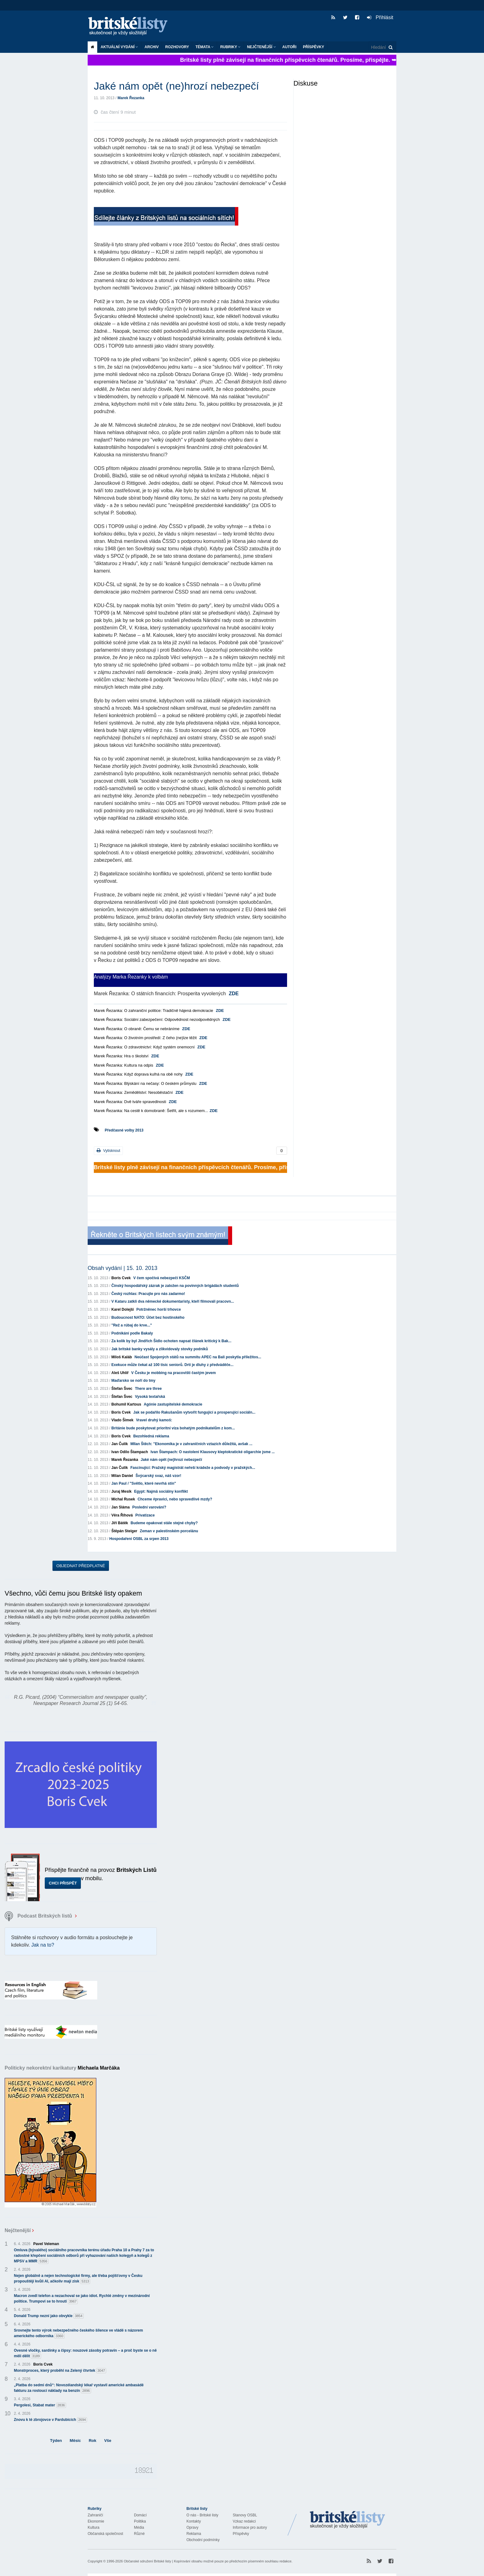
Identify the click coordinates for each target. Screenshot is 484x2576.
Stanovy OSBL (245, 2515)
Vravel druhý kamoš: (154, 1420)
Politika (140, 2521)
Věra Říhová (122, 1515)
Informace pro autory (250, 2527)
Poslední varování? (149, 1507)
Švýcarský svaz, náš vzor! (158, 1476)
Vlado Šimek (122, 1420)
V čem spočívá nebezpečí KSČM (161, 1278)
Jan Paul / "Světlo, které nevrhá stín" (143, 1483)
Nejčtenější (261, 47)
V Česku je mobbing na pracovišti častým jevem (173, 1373)
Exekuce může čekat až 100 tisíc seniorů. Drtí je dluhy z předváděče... (172, 1365)
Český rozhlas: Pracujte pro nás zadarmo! (148, 1294)
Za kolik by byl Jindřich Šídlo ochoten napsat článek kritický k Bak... (171, 1341)
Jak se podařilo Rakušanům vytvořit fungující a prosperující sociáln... (194, 1412)
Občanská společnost (105, 2534)
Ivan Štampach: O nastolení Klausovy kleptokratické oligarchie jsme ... (213, 1452)
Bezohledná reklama (151, 1436)
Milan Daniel (122, 1476)
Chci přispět (63, 1883)
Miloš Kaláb (121, 1357)
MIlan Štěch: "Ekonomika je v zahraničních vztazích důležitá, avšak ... (191, 1444)
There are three (148, 1388)
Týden (56, 2440)
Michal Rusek (123, 1499)
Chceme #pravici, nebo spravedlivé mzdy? (175, 1499)
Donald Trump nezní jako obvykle (49, 2316)
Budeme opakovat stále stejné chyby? (164, 1523)
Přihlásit (380, 17)
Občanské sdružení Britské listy (147, 2561)
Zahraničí (95, 2515)
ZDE (234, 993)
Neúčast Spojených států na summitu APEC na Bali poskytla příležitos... (198, 1357)
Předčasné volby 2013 (124, 1130)
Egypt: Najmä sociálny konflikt (161, 1491)
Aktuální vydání (119, 47)
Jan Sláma (120, 1507)
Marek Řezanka (131, 98)
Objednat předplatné (80, 1565)
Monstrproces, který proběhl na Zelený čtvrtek (60, 2370)
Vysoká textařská (150, 1396)
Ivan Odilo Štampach (129, 1452)
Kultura (93, 2527)
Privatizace (145, 1515)
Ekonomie (96, 2521)
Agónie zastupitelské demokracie (173, 1404)
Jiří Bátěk (119, 1523)
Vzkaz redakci (244, 2521)
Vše (107, 2440)
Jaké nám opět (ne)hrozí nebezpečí (171, 1459)
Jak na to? (42, 1945)
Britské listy (131, 26)
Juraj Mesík (121, 1491)
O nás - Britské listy (202, 2515)
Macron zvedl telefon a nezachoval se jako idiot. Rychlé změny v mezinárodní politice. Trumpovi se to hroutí (82, 2299)
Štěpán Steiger (124, 1531)
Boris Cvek (121, 1278)
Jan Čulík (119, 1444)
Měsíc (75, 2440)
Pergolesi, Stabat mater (40, 2405)
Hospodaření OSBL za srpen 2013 (139, 1539)
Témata (204, 47)
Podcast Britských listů (39, 1915)
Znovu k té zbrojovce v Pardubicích (50, 2419)
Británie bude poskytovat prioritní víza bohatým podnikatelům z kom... (173, 1428)
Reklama (193, 2534)
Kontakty (193, 2521)
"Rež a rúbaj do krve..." (131, 1325)
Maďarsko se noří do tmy (133, 1380)
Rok (92, 2440)
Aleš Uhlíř (120, 1373)
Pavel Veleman (46, 2244)
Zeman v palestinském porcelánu (169, 1531)
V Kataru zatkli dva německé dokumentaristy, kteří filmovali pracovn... (172, 1301)
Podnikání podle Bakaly (132, 1333)
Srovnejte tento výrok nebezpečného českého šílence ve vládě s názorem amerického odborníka (78, 2333)
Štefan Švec (121, 1388)
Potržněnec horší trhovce (158, 1309)
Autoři (289, 47)
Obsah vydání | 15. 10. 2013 (122, 1268)
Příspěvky (313, 47)
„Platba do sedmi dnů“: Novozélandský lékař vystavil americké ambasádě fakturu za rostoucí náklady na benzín (79, 2388)
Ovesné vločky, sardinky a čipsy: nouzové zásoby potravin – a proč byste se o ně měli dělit (85, 2353)
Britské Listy (347, 2520)
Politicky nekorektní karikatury (62, 2068)
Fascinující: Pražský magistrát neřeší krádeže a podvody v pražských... (192, 1468)
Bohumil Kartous (126, 1404)
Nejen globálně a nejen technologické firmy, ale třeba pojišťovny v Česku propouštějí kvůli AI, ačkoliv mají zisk (78, 2279)
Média (139, 2527)
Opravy (192, 2527)
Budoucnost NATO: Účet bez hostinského (148, 1317)
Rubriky (230, 47)
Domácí (140, 2515)
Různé (139, 2534)
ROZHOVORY (177, 47)
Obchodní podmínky (202, 2540)
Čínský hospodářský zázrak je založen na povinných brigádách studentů (175, 1286)
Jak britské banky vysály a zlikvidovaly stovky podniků (159, 1349)
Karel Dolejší (122, 1309)
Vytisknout (108, 1150)
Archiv (151, 47)
